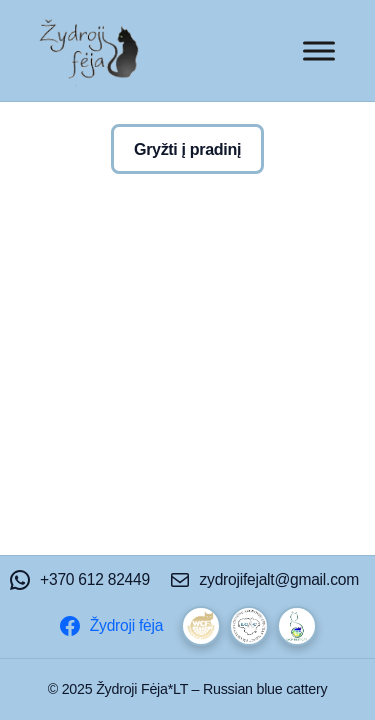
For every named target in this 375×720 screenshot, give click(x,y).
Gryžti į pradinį (187, 149)
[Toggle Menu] (319, 50)
